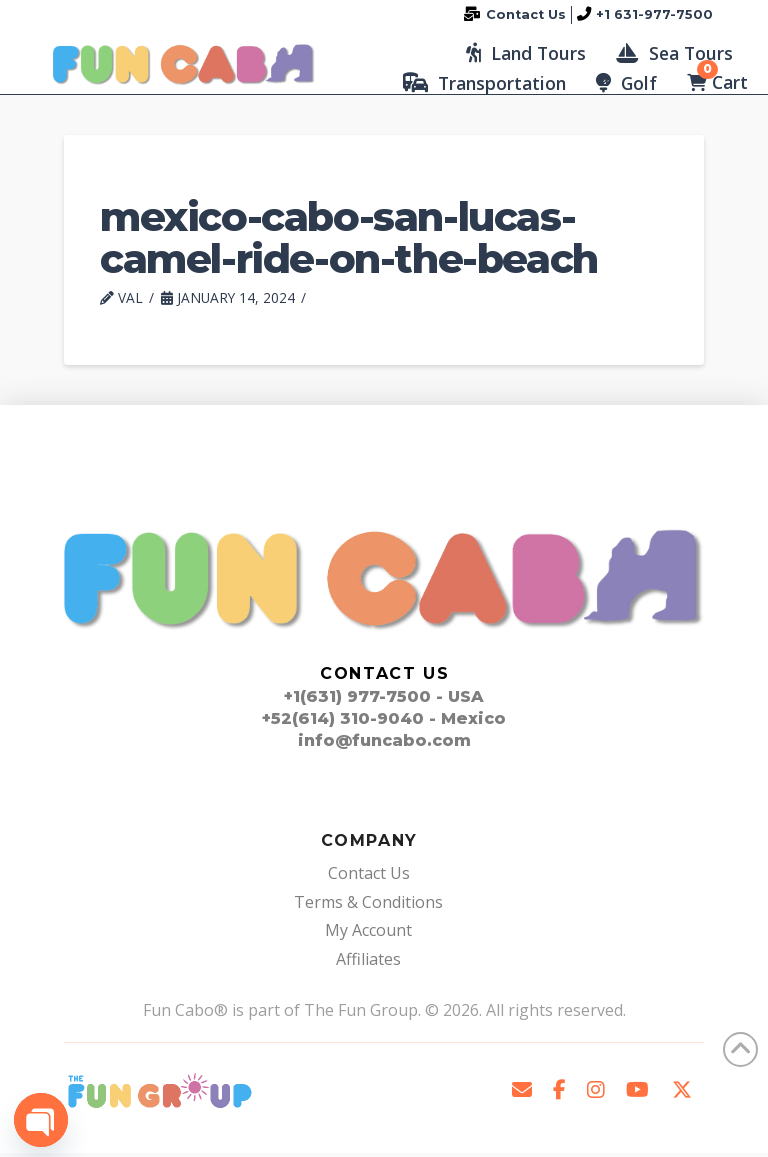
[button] (526, 55)
